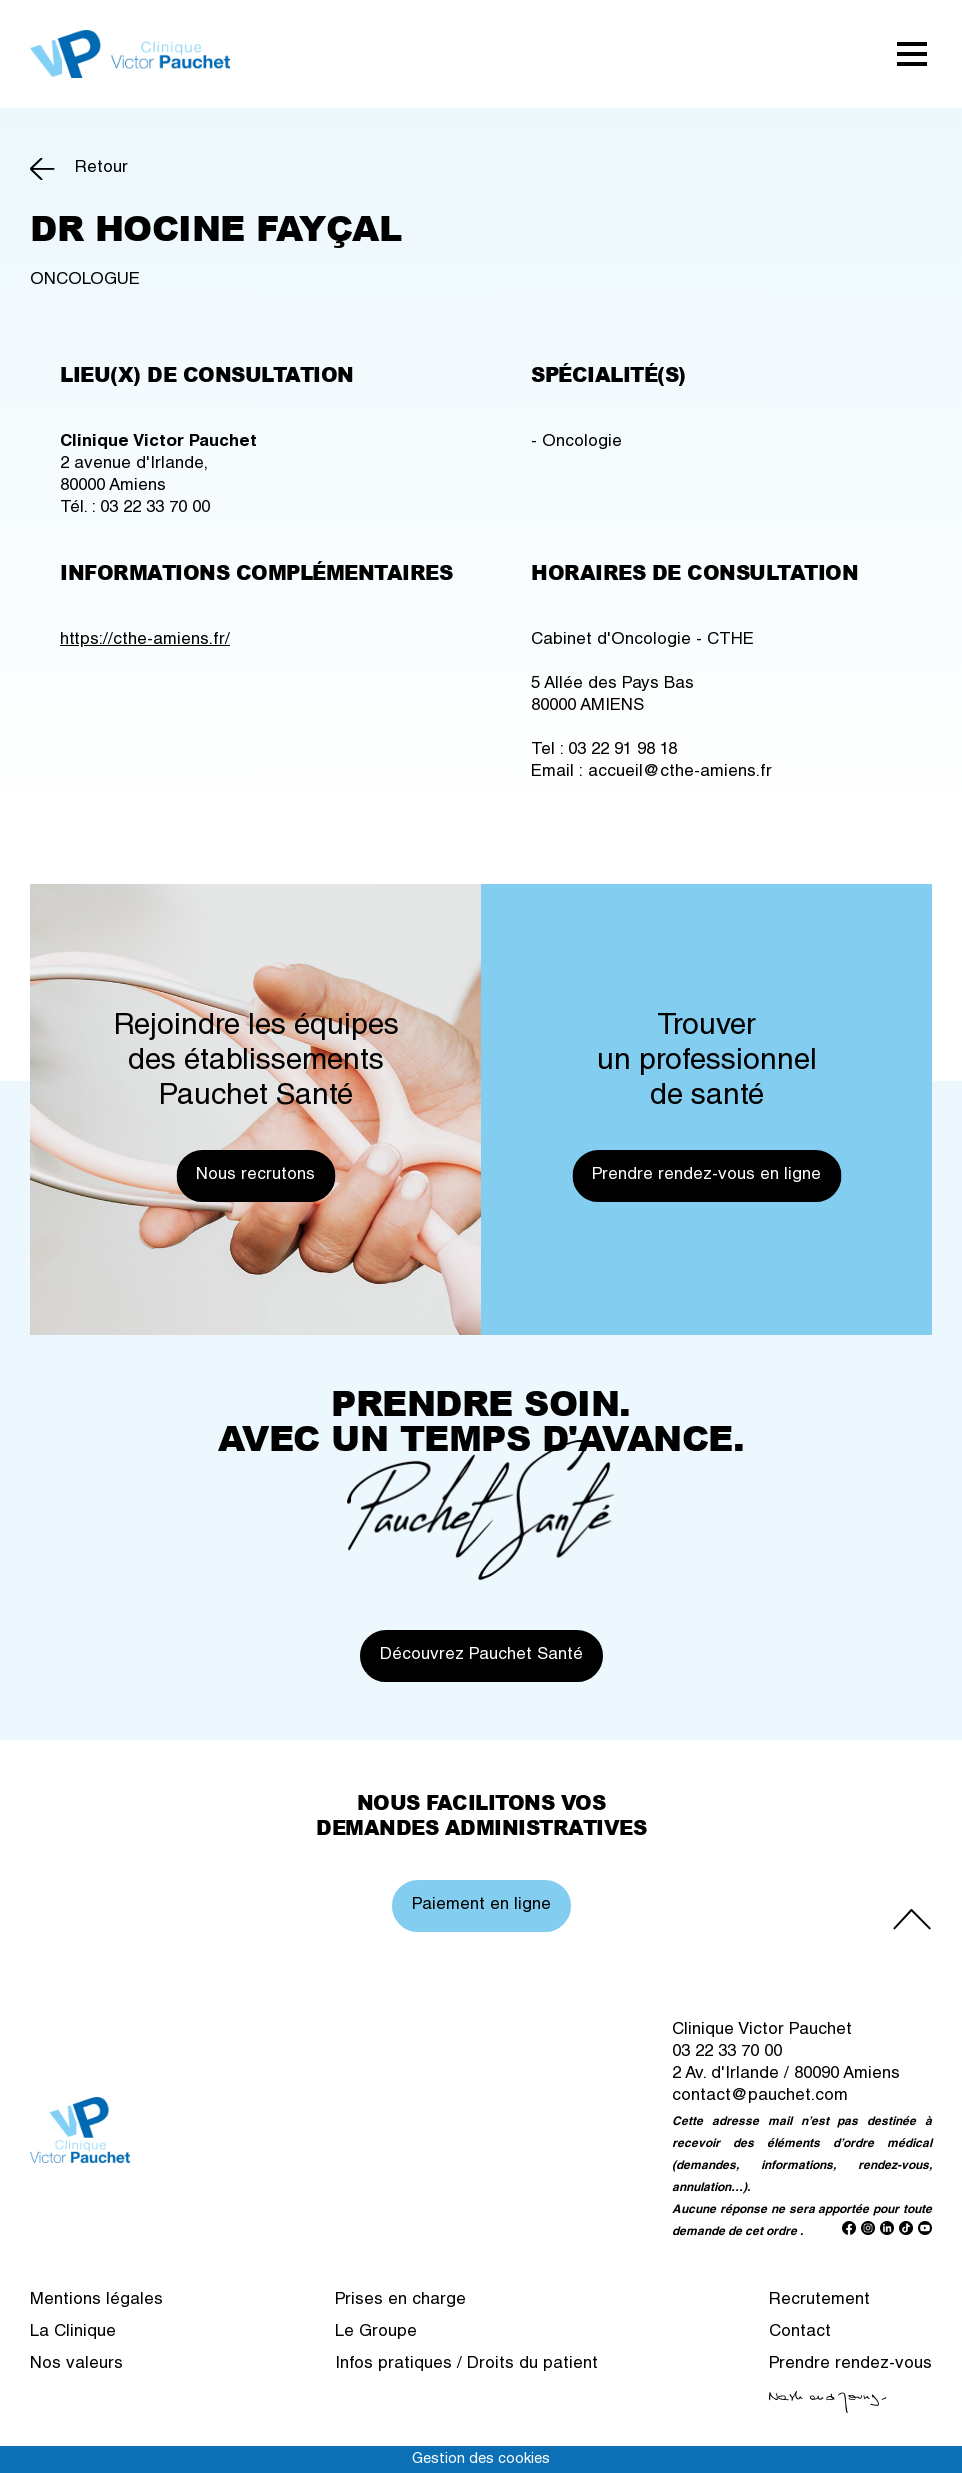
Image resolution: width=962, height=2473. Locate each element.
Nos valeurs (76, 2364)
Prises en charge (400, 2300)
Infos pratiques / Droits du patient (466, 2364)
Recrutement (819, 2300)
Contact (800, 2332)
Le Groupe (376, 2332)
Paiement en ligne (481, 1905)
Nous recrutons (255, 1175)
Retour (101, 168)
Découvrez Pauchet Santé (481, 1655)
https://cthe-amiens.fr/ (145, 640)
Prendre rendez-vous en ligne (706, 1175)
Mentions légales (96, 2300)
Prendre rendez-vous (850, 2364)
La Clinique (73, 2332)
